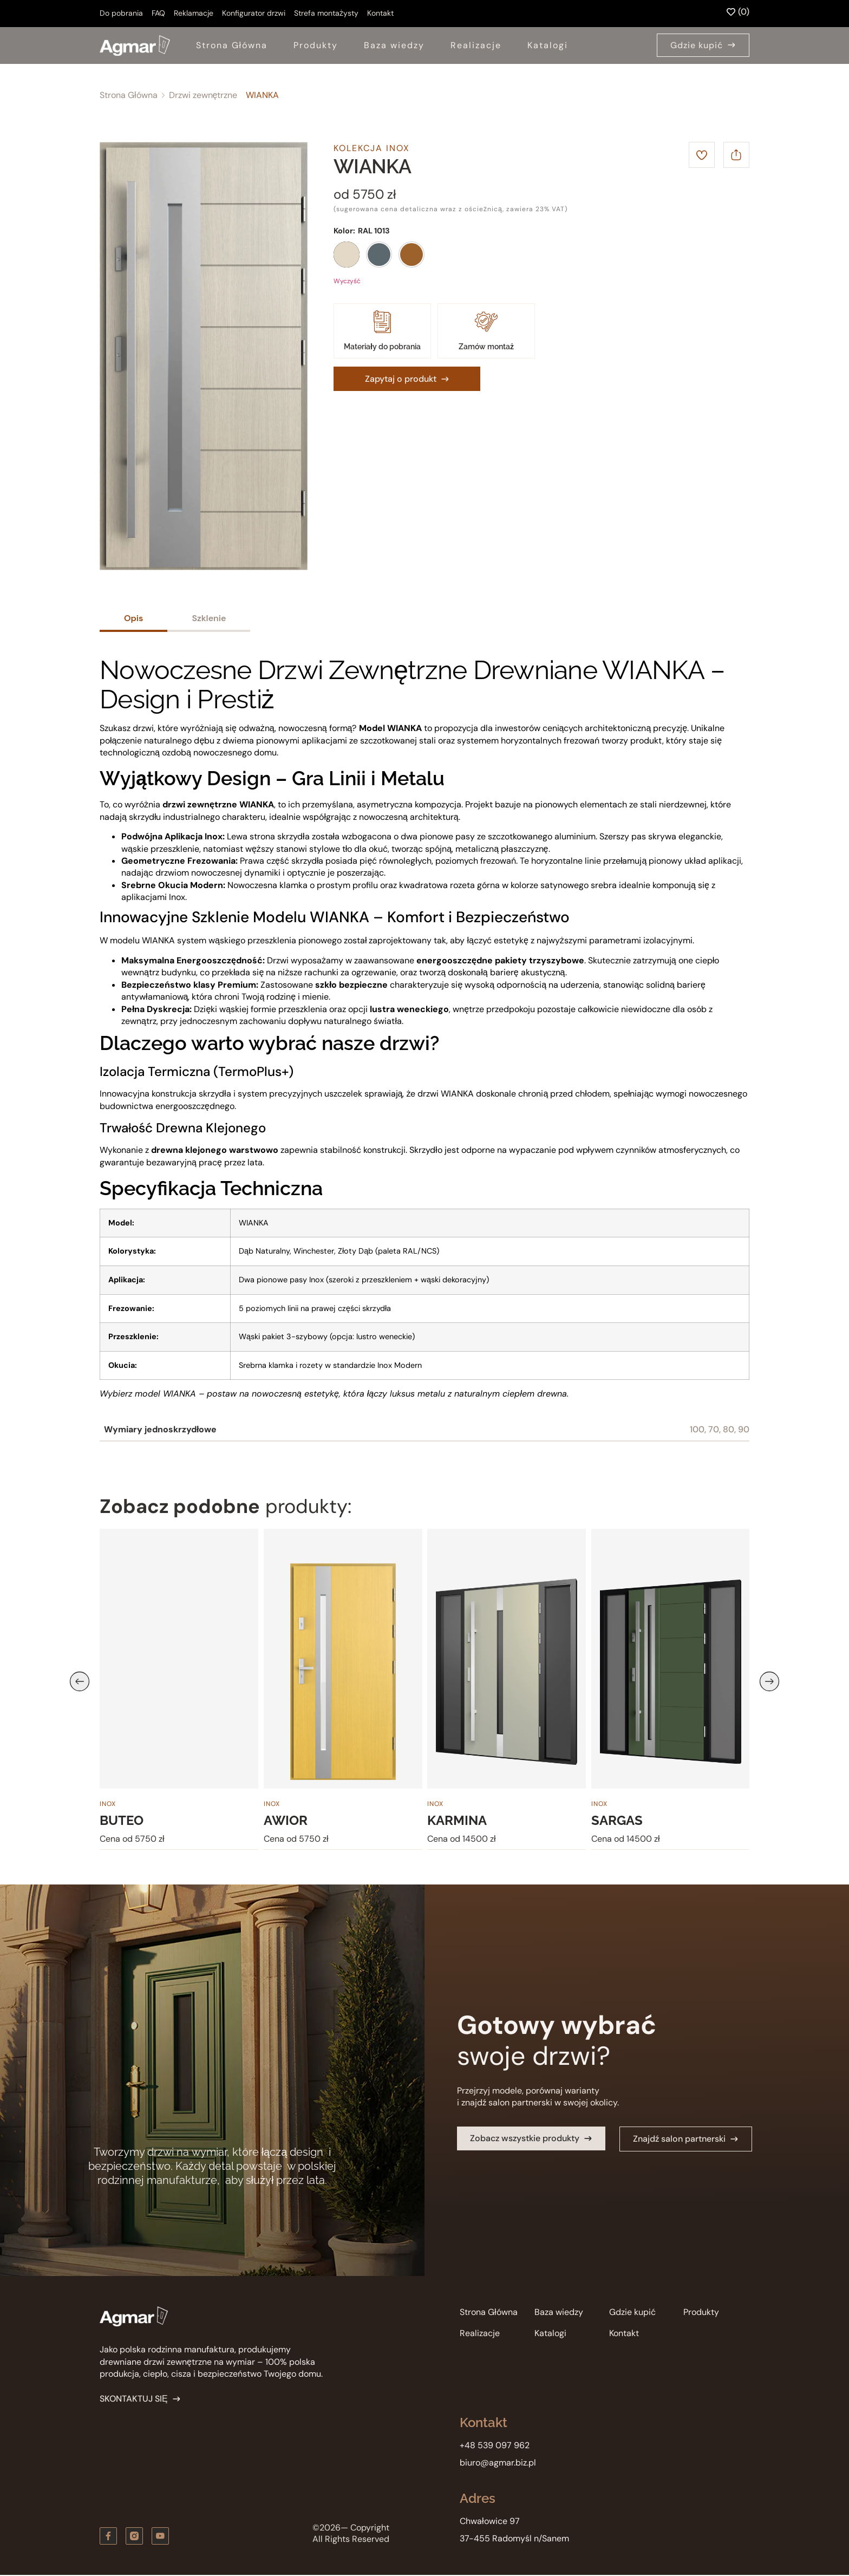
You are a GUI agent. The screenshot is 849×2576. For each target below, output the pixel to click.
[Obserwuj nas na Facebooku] (108, 2536)
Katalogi (547, 45)
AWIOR (286, 1821)
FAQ (158, 13)
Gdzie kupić (632, 2312)
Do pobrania (121, 13)
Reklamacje (193, 13)
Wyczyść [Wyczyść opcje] (347, 281)
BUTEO (121, 1821)
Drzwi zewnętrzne (203, 95)
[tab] (133, 619)
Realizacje (475, 45)
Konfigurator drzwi (253, 13)
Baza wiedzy (394, 45)
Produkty (315, 45)
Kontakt (380, 13)
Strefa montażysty (326, 13)
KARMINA (457, 1821)
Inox (108, 1804)
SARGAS (617, 1821)
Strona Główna (232, 45)
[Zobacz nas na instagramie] (134, 2536)
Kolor (343, 230)
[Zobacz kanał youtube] (160, 2536)
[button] (79, 1681)
